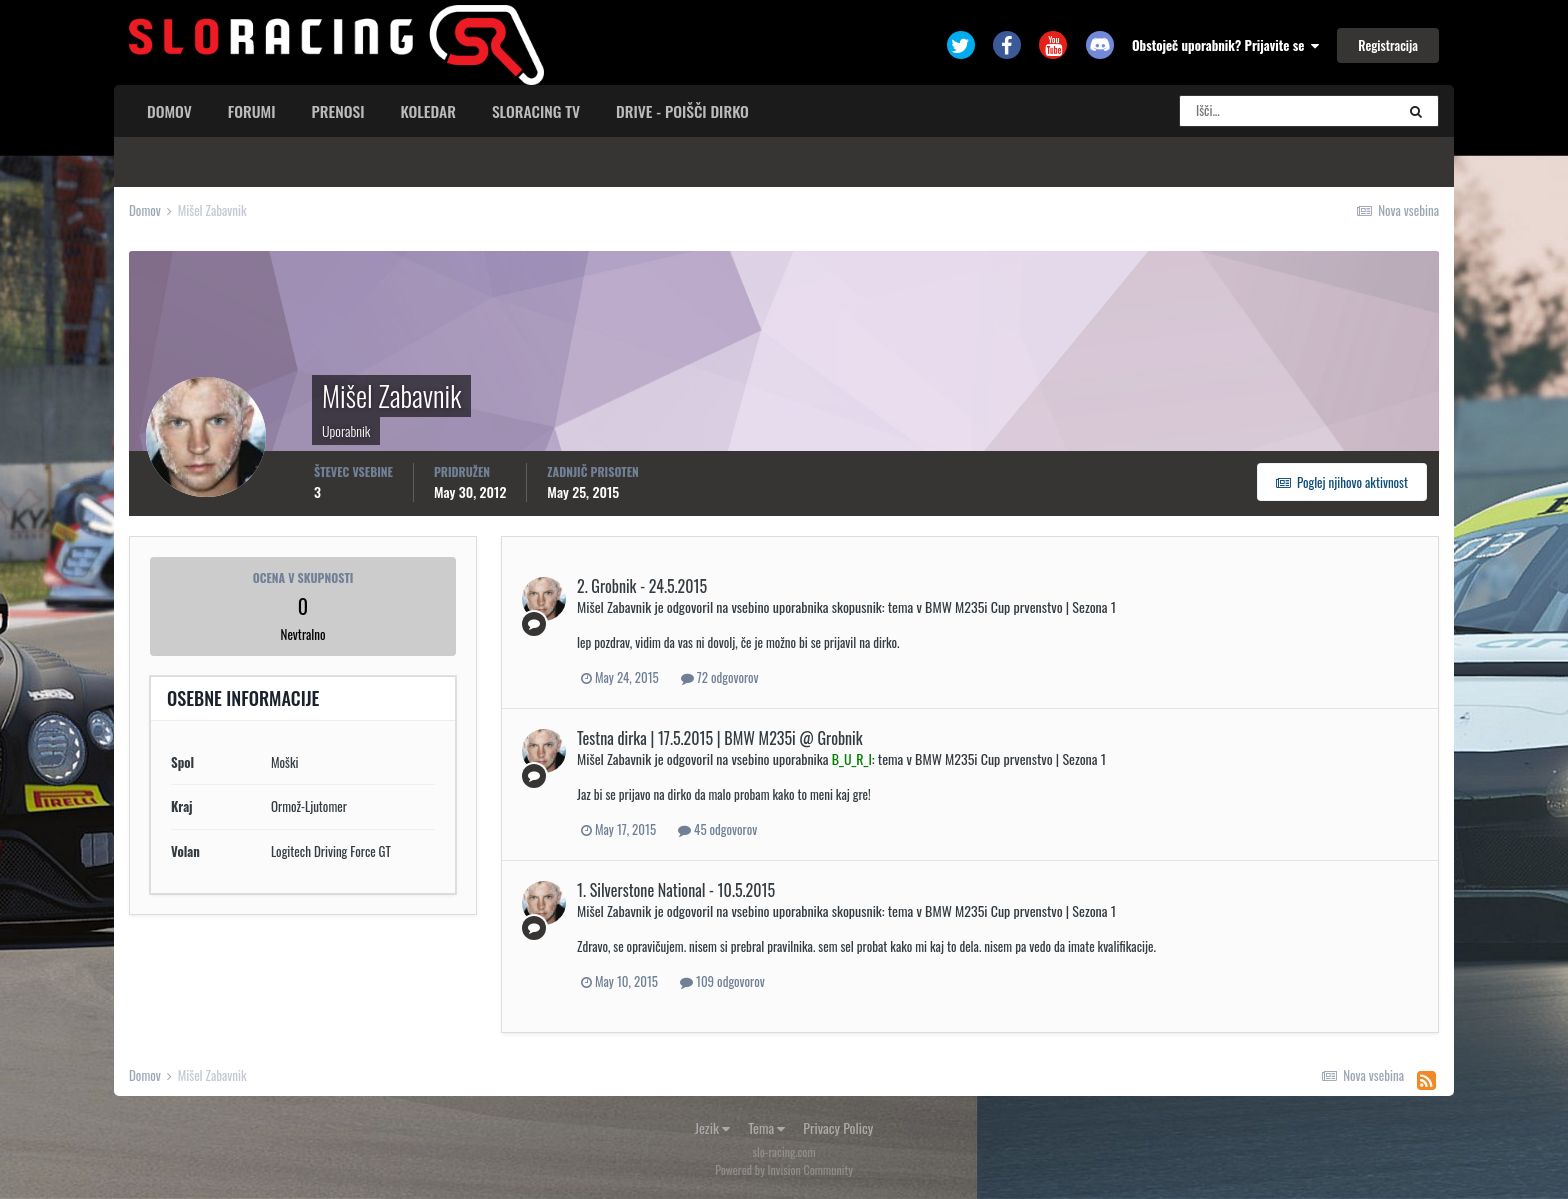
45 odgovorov (717, 829)
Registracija (1388, 45)
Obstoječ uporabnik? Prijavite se (1225, 45)
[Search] (1287, 111)
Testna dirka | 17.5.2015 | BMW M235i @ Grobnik (720, 738)
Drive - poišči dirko (682, 111)
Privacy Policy (838, 1127)
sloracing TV (536, 111)
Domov (169, 111)
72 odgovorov (720, 677)
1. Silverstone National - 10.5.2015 (676, 890)
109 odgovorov (722, 981)
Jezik (712, 1127)
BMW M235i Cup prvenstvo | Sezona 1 (1020, 606)
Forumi (252, 111)
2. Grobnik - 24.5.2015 (642, 586)
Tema (766, 1127)
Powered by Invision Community (784, 1169)
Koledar (427, 111)
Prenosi (338, 111)
